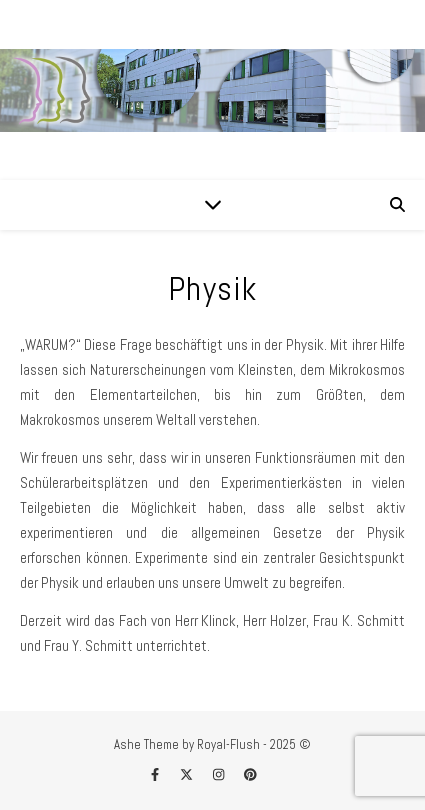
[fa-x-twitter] (188, 774)
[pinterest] (250, 774)
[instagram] (220, 774)
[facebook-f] (156, 774)
